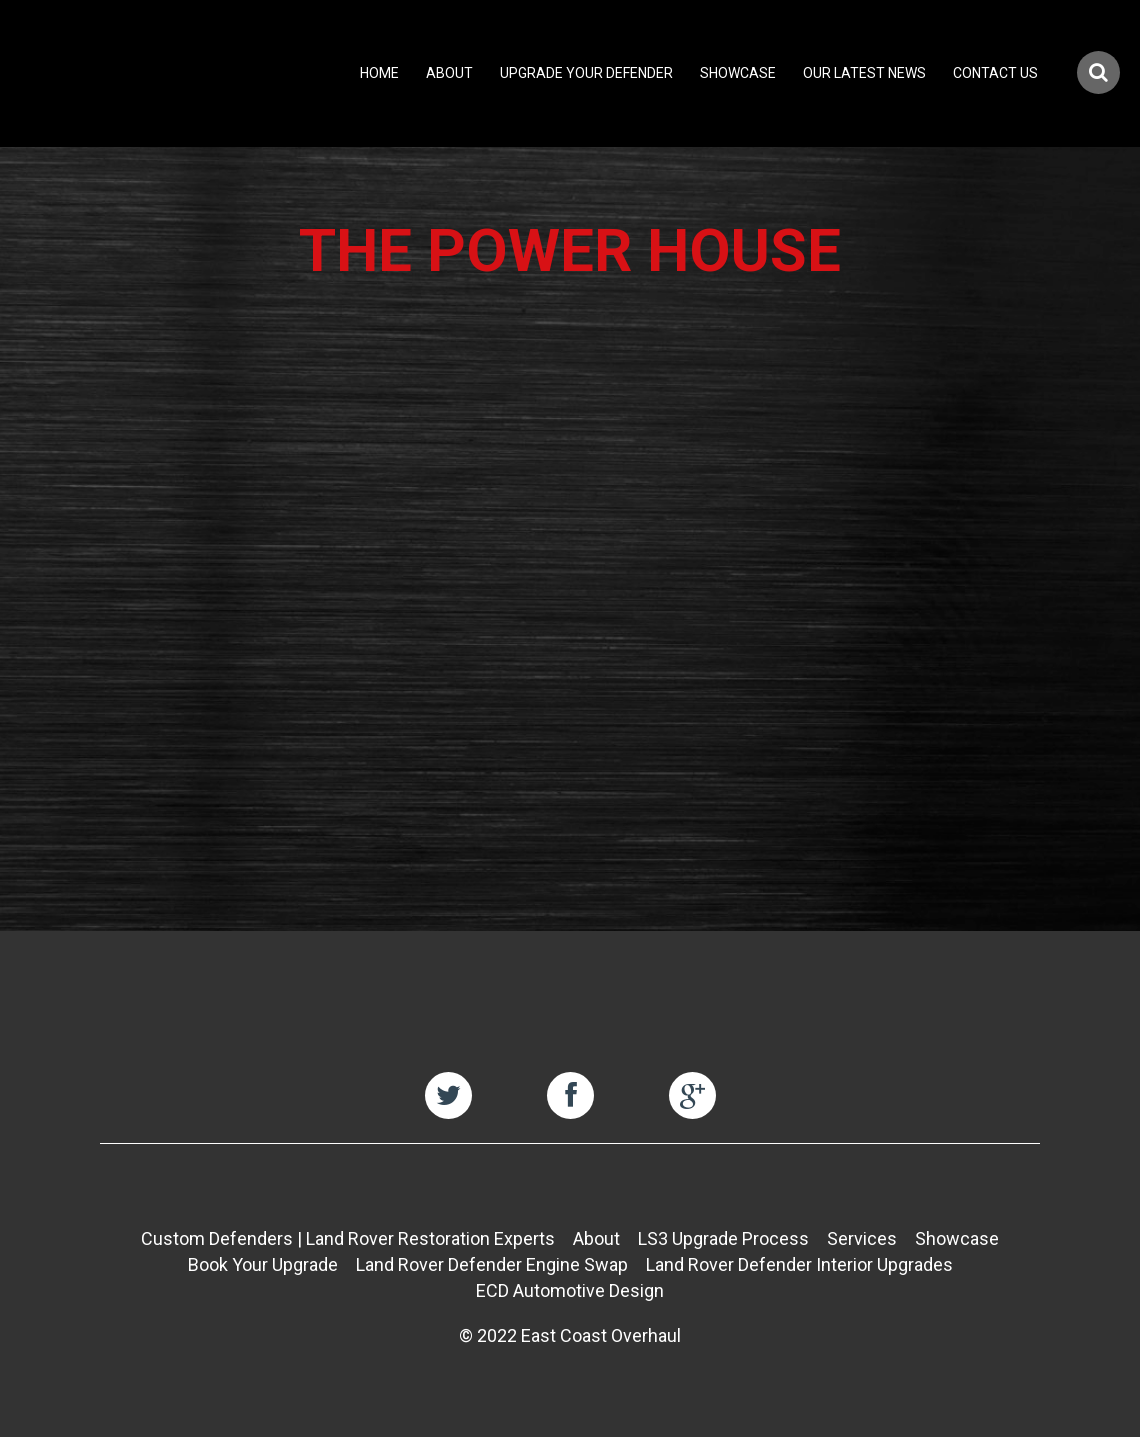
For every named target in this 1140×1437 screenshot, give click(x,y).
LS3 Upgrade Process (723, 1238)
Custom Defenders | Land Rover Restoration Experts (348, 1238)
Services (862, 1238)
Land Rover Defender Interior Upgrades (799, 1264)
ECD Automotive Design (570, 1290)
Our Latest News (864, 73)
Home (379, 73)
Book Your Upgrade (263, 1264)
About (449, 73)
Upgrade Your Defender (586, 73)
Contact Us (995, 73)
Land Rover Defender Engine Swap (492, 1264)
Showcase (738, 73)
